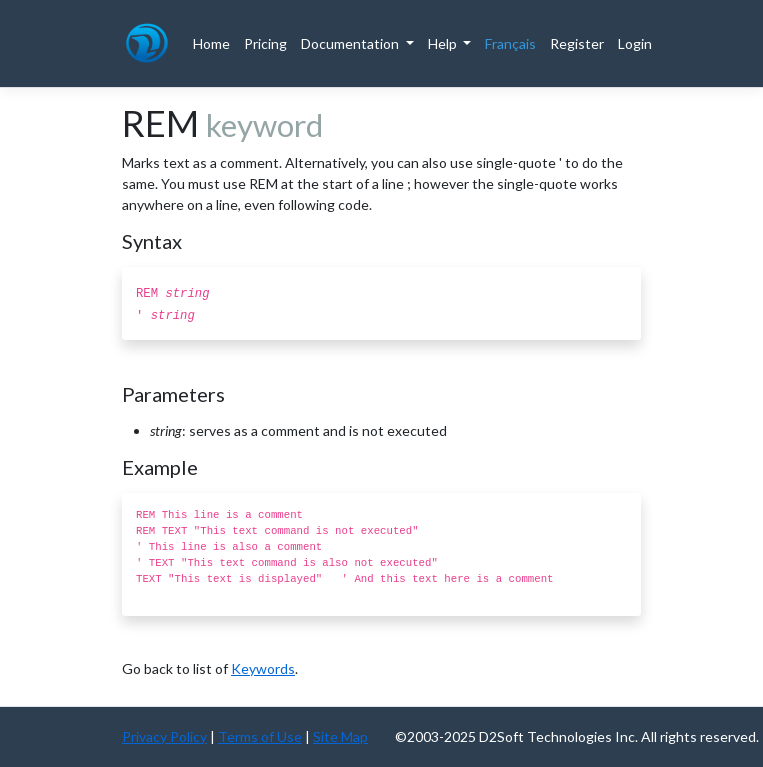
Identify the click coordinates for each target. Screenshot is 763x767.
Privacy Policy (164, 736)
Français (510, 43)
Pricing (265, 43)
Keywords (263, 668)
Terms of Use (260, 736)
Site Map (340, 736)
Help (444, 43)
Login (635, 43)
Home (211, 43)
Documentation (351, 43)
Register (577, 43)
